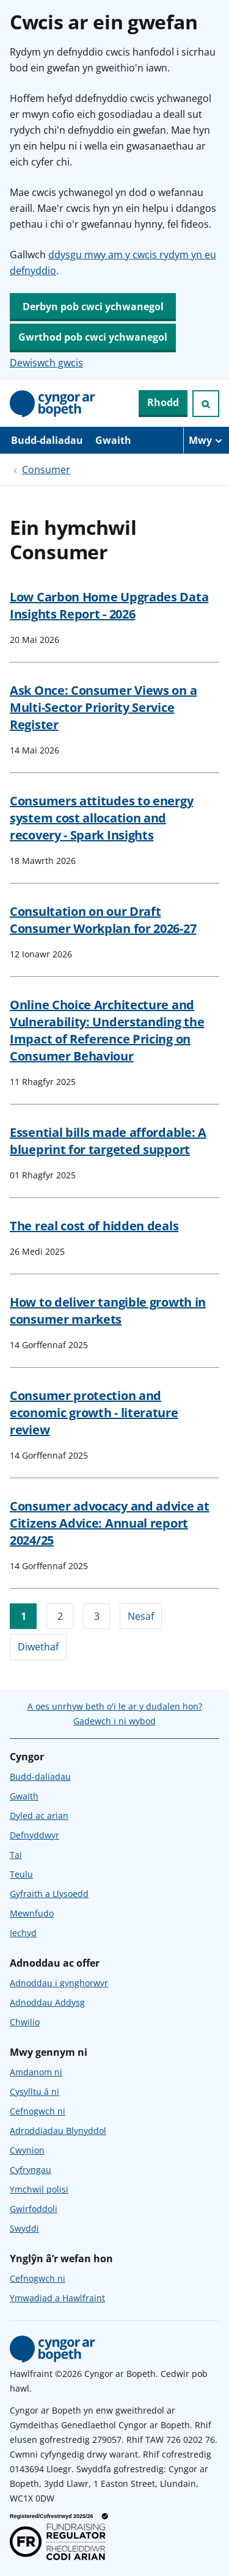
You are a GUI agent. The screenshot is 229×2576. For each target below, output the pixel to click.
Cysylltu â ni (34, 2091)
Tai (16, 1854)
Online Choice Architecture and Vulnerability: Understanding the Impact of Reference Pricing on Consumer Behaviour (107, 1030)
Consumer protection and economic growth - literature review (94, 1412)
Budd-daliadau (47, 440)
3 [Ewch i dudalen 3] (97, 1616)
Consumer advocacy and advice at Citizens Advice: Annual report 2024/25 (109, 1523)
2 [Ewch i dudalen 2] (60, 1616)
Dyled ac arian (39, 1815)
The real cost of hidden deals (94, 1225)
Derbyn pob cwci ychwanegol (93, 306)
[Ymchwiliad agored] (205, 403)
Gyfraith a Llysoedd (49, 1893)
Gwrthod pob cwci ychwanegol (92, 337)
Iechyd (23, 1933)
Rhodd (163, 402)
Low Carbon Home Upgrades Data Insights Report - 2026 (109, 605)
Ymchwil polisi (39, 2189)
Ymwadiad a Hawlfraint (57, 2298)
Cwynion (27, 2150)
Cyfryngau (30, 2169)
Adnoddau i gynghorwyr (59, 1983)
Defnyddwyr (34, 1835)
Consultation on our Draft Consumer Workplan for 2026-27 (103, 920)
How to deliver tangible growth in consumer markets (108, 1310)
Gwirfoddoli (33, 2209)
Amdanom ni (36, 2072)
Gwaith (113, 440)
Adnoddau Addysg (47, 2002)
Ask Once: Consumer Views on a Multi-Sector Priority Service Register (103, 707)
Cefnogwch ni (37, 2111)
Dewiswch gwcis (46, 362)
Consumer (46, 469)
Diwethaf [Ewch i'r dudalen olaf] (38, 1646)
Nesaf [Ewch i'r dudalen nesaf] (141, 1616)
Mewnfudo (32, 1913)
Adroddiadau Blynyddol (58, 2130)
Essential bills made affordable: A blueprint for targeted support (108, 1141)
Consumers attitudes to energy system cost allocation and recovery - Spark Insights (101, 818)
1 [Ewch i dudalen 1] (23, 1616)
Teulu (21, 1874)
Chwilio (25, 2022)
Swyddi (24, 2228)
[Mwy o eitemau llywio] (206, 440)
